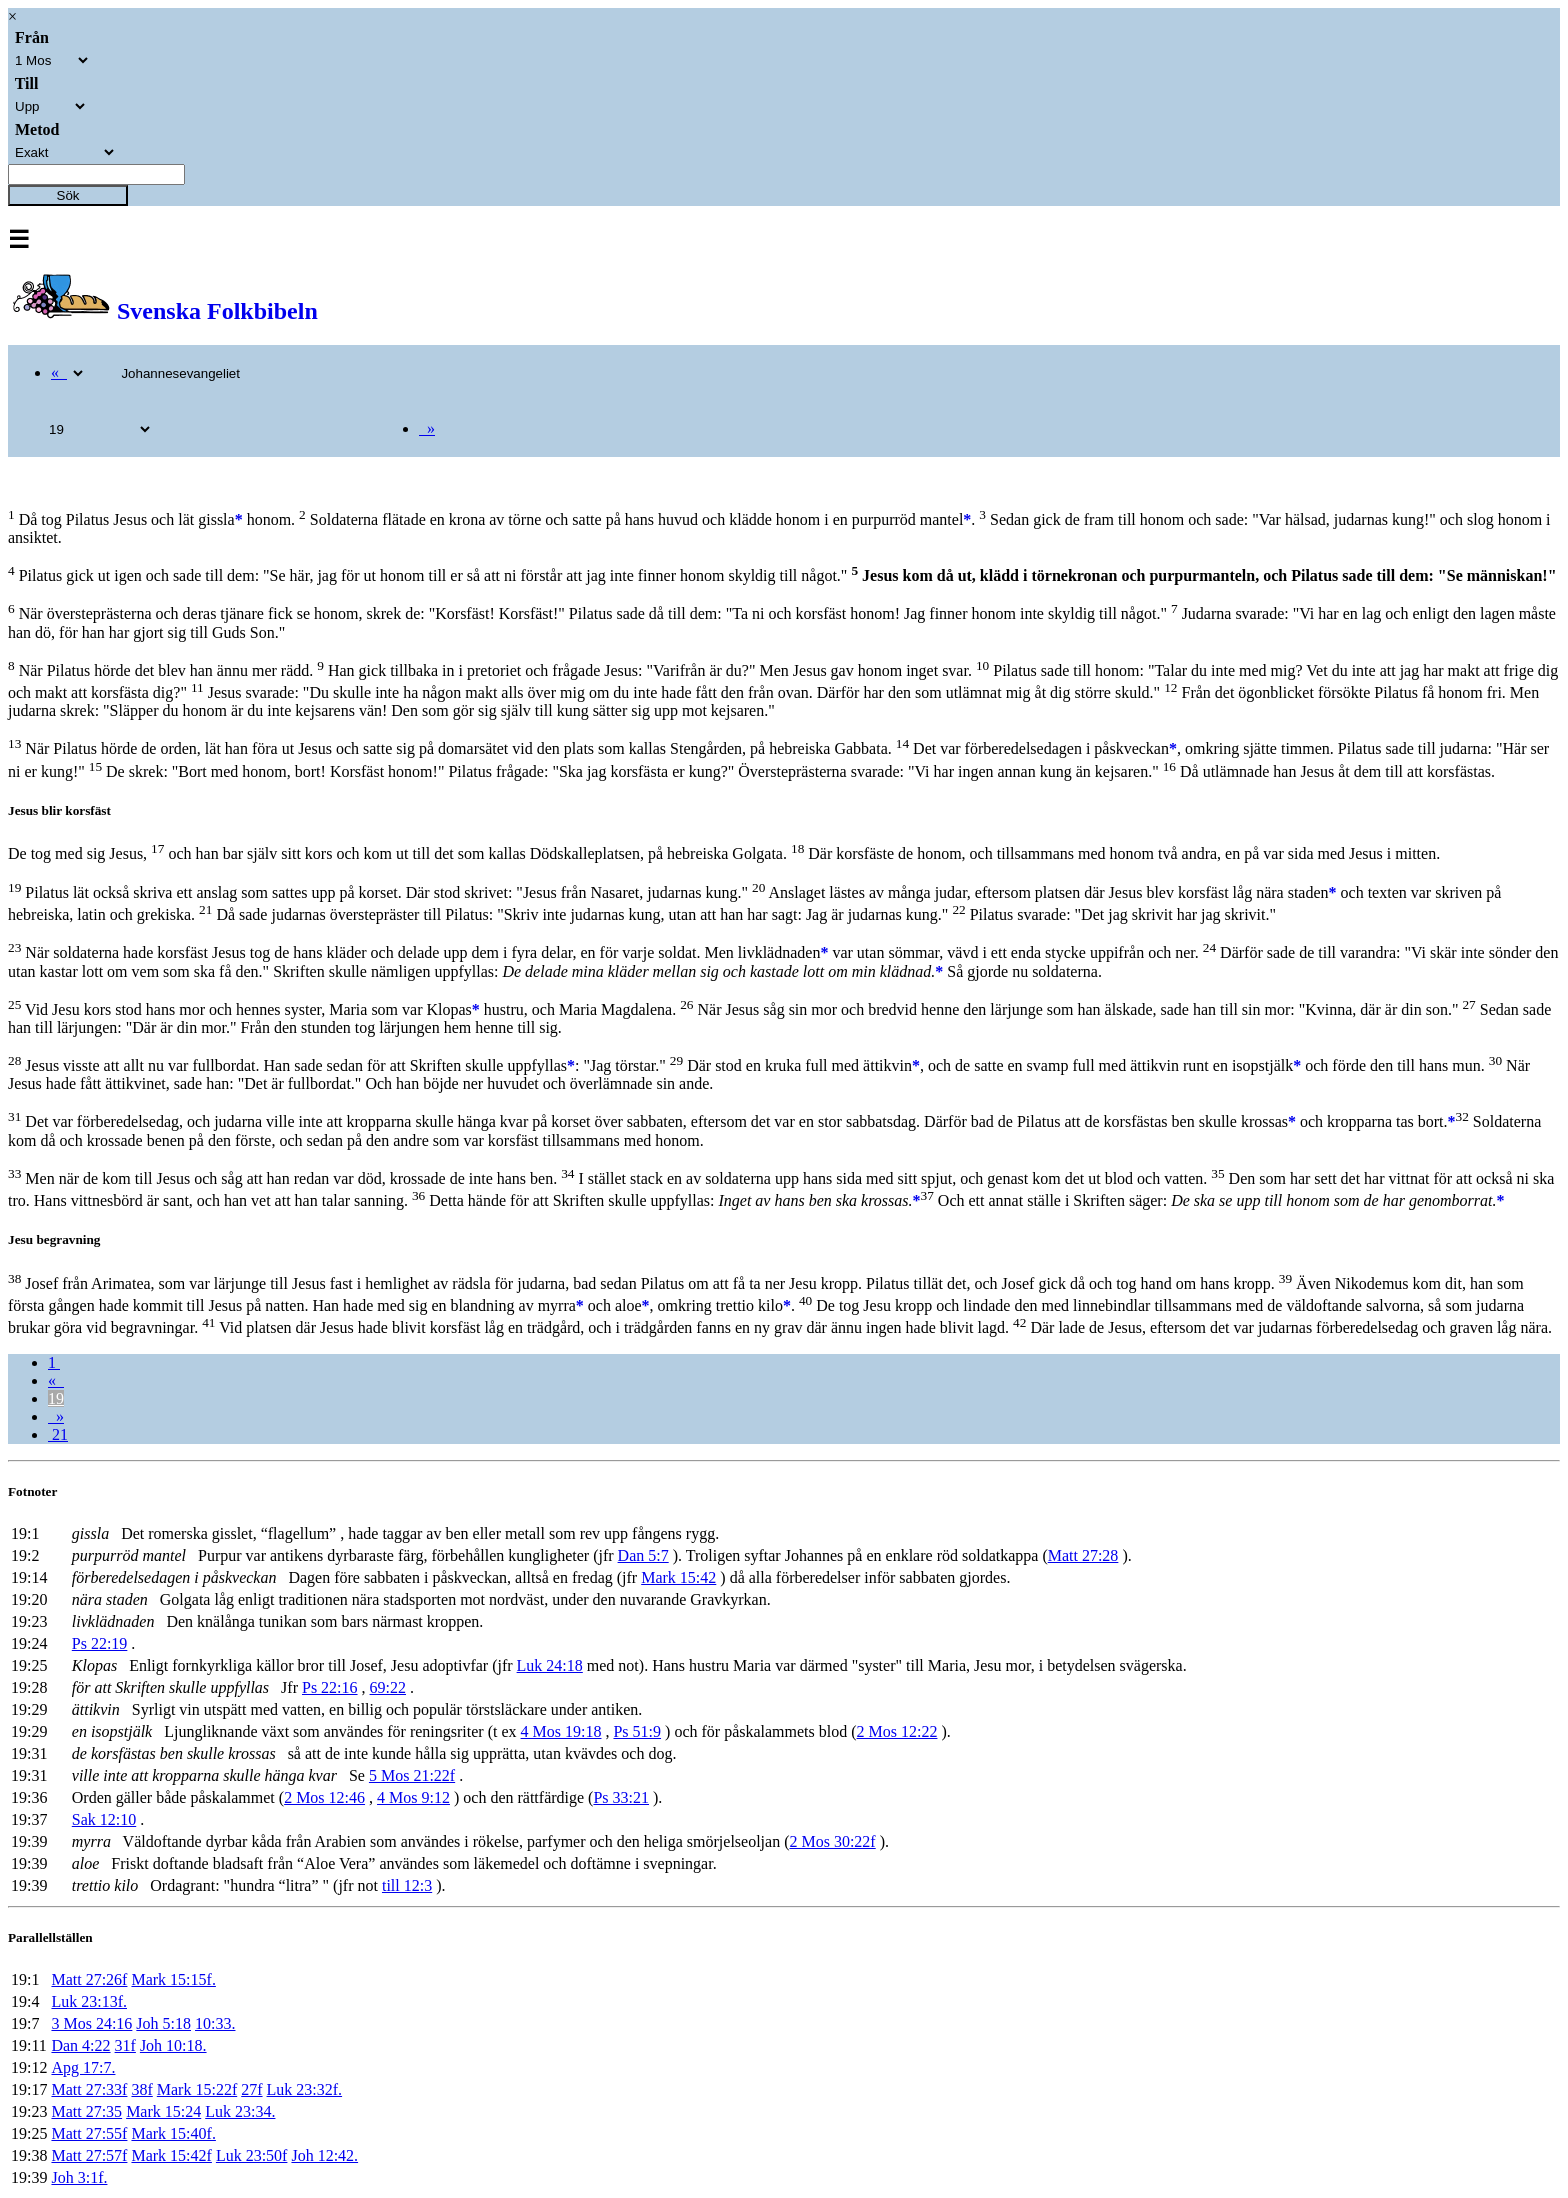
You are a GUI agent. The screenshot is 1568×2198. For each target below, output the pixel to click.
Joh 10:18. (173, 2045)
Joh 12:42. (324, 2155)
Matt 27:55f (89, 2133)
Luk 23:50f (252, 2155)
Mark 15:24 (163, 2111)
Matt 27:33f (89, 2089)
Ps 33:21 (621, 1797)
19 (56, 1398)
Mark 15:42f (171, 2155)
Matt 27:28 (1083, 1555)
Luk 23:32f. (305, 2089)
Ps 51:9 (637, 1731)
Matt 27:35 (86, 2111)
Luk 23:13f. (89, 2001)
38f (141, 2089)
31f (125, 2045)
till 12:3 (407, 1885)
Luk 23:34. (240, 2111)
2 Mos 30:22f (832, 1841)
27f (251, 2089)
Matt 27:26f (89, 1979)
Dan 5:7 (643, 1555)
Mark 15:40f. (173, 2133)
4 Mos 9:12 (413, 1797)
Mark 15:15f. (173, 1979)
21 (58, 1434)
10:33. (215, 2023)
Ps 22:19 (100, 1643)
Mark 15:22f (197, 2089)
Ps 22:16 (330, 1687)
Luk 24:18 (550, 1665)
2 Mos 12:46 (324, 1797)
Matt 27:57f (89, 2155)
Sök (68, 195)
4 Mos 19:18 (561, 1731)
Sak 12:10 (104, 1819)
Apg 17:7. (83, 2067)
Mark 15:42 (678, 1577)
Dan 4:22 (80, 2045)
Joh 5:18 (163, 2023)
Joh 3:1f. (79, 2177)
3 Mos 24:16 (91, 2023)
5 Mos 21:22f (412, 1775)
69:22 (388, 1687)
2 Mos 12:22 (897, 1731)
